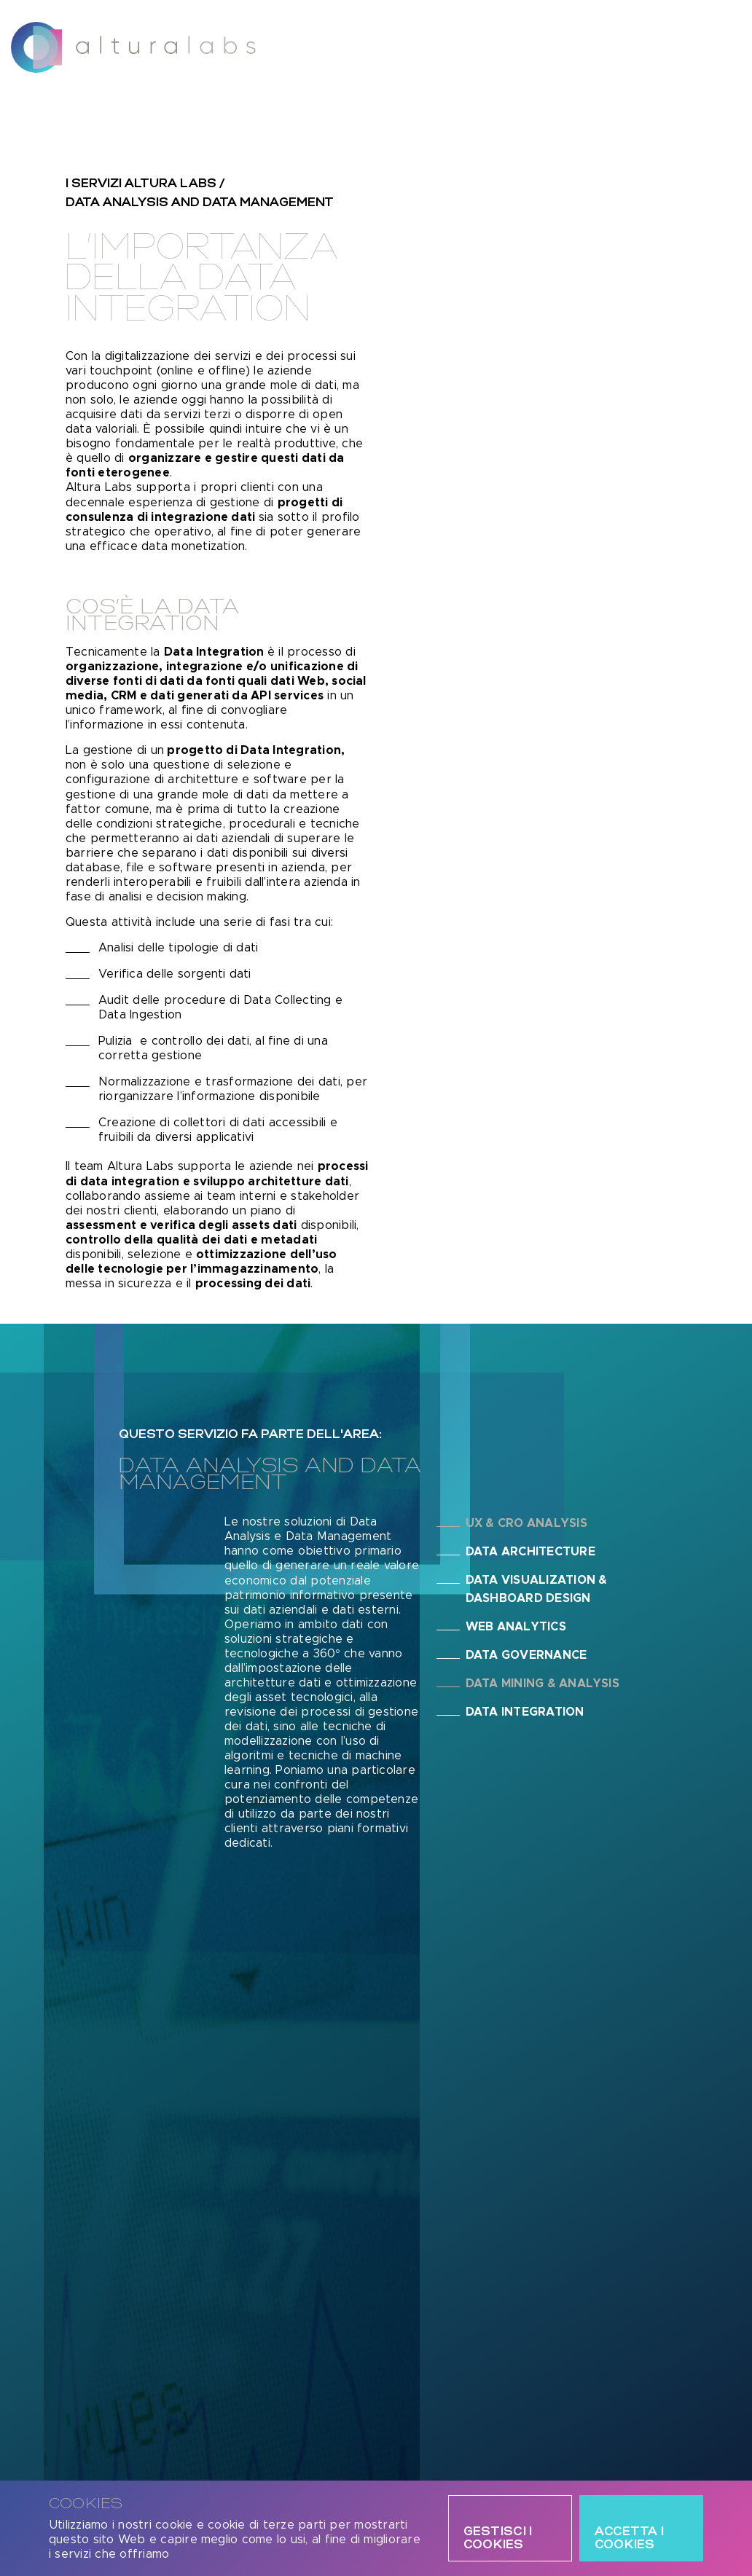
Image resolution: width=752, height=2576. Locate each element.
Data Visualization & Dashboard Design (537, 1588)
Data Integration (525, 1712)
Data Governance (526, 1655)
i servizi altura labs (141, 184)
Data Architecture (530, 1552)
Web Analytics (516, 1627)
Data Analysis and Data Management (200, 203)
